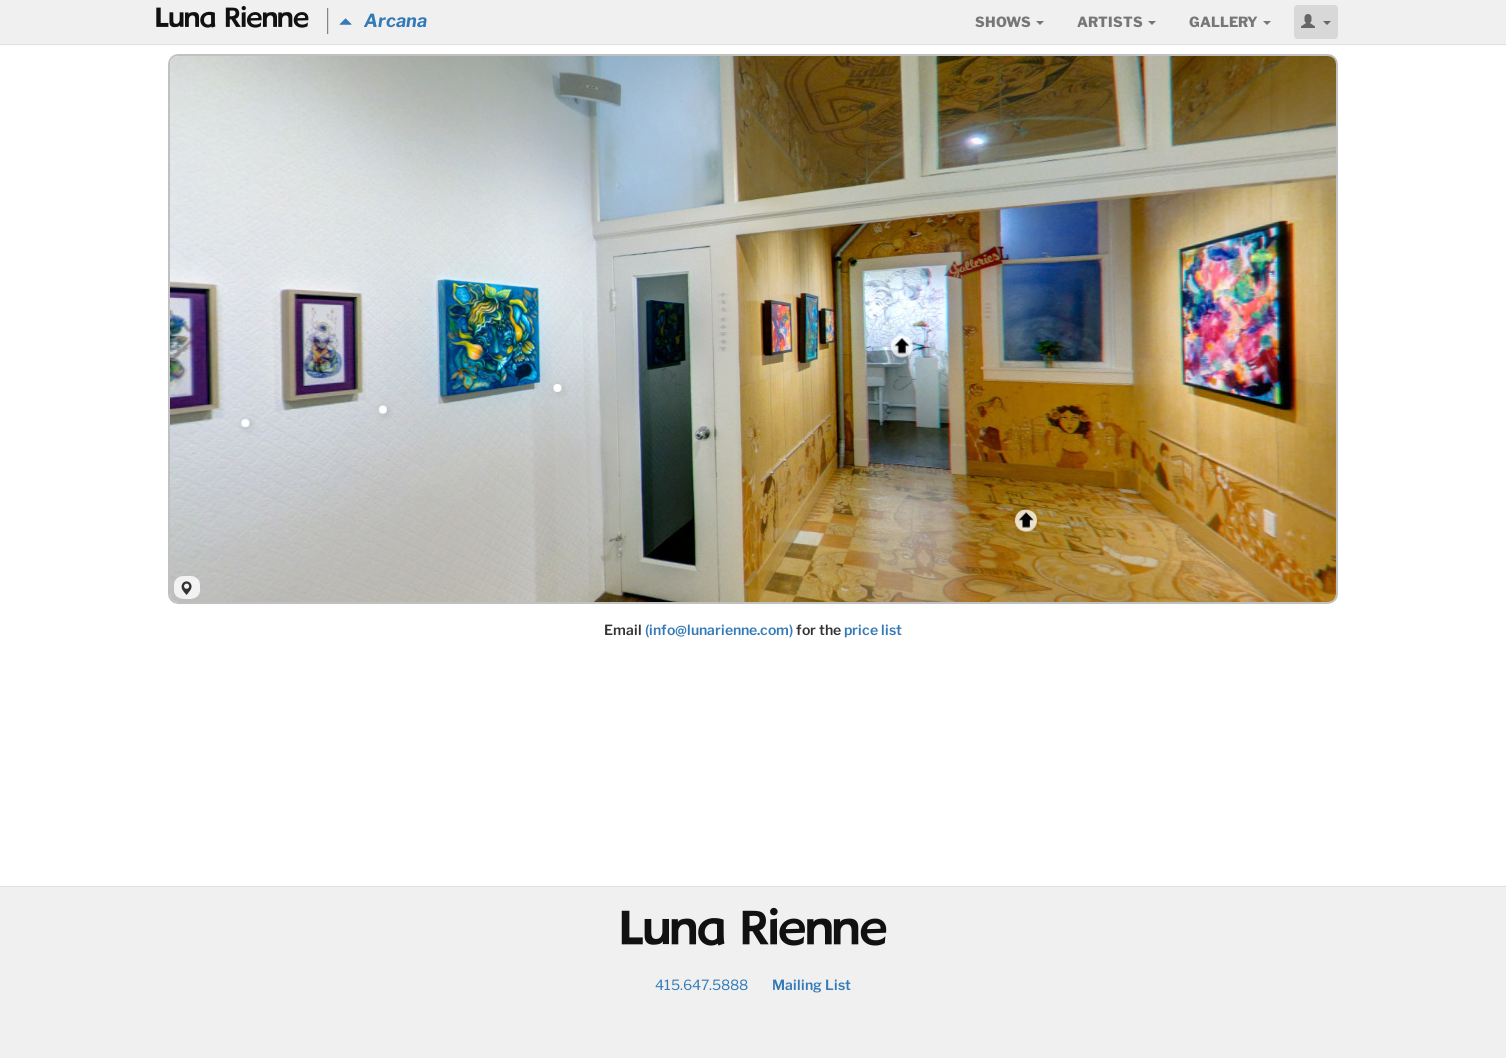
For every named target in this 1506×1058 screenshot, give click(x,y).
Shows (1009, 21)
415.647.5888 (701, 984)
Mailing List (811, 984)
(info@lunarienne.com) (719, 629)
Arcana (383, 20)
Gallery (1230, 21)
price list (873, 629)
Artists (1116, 21)
